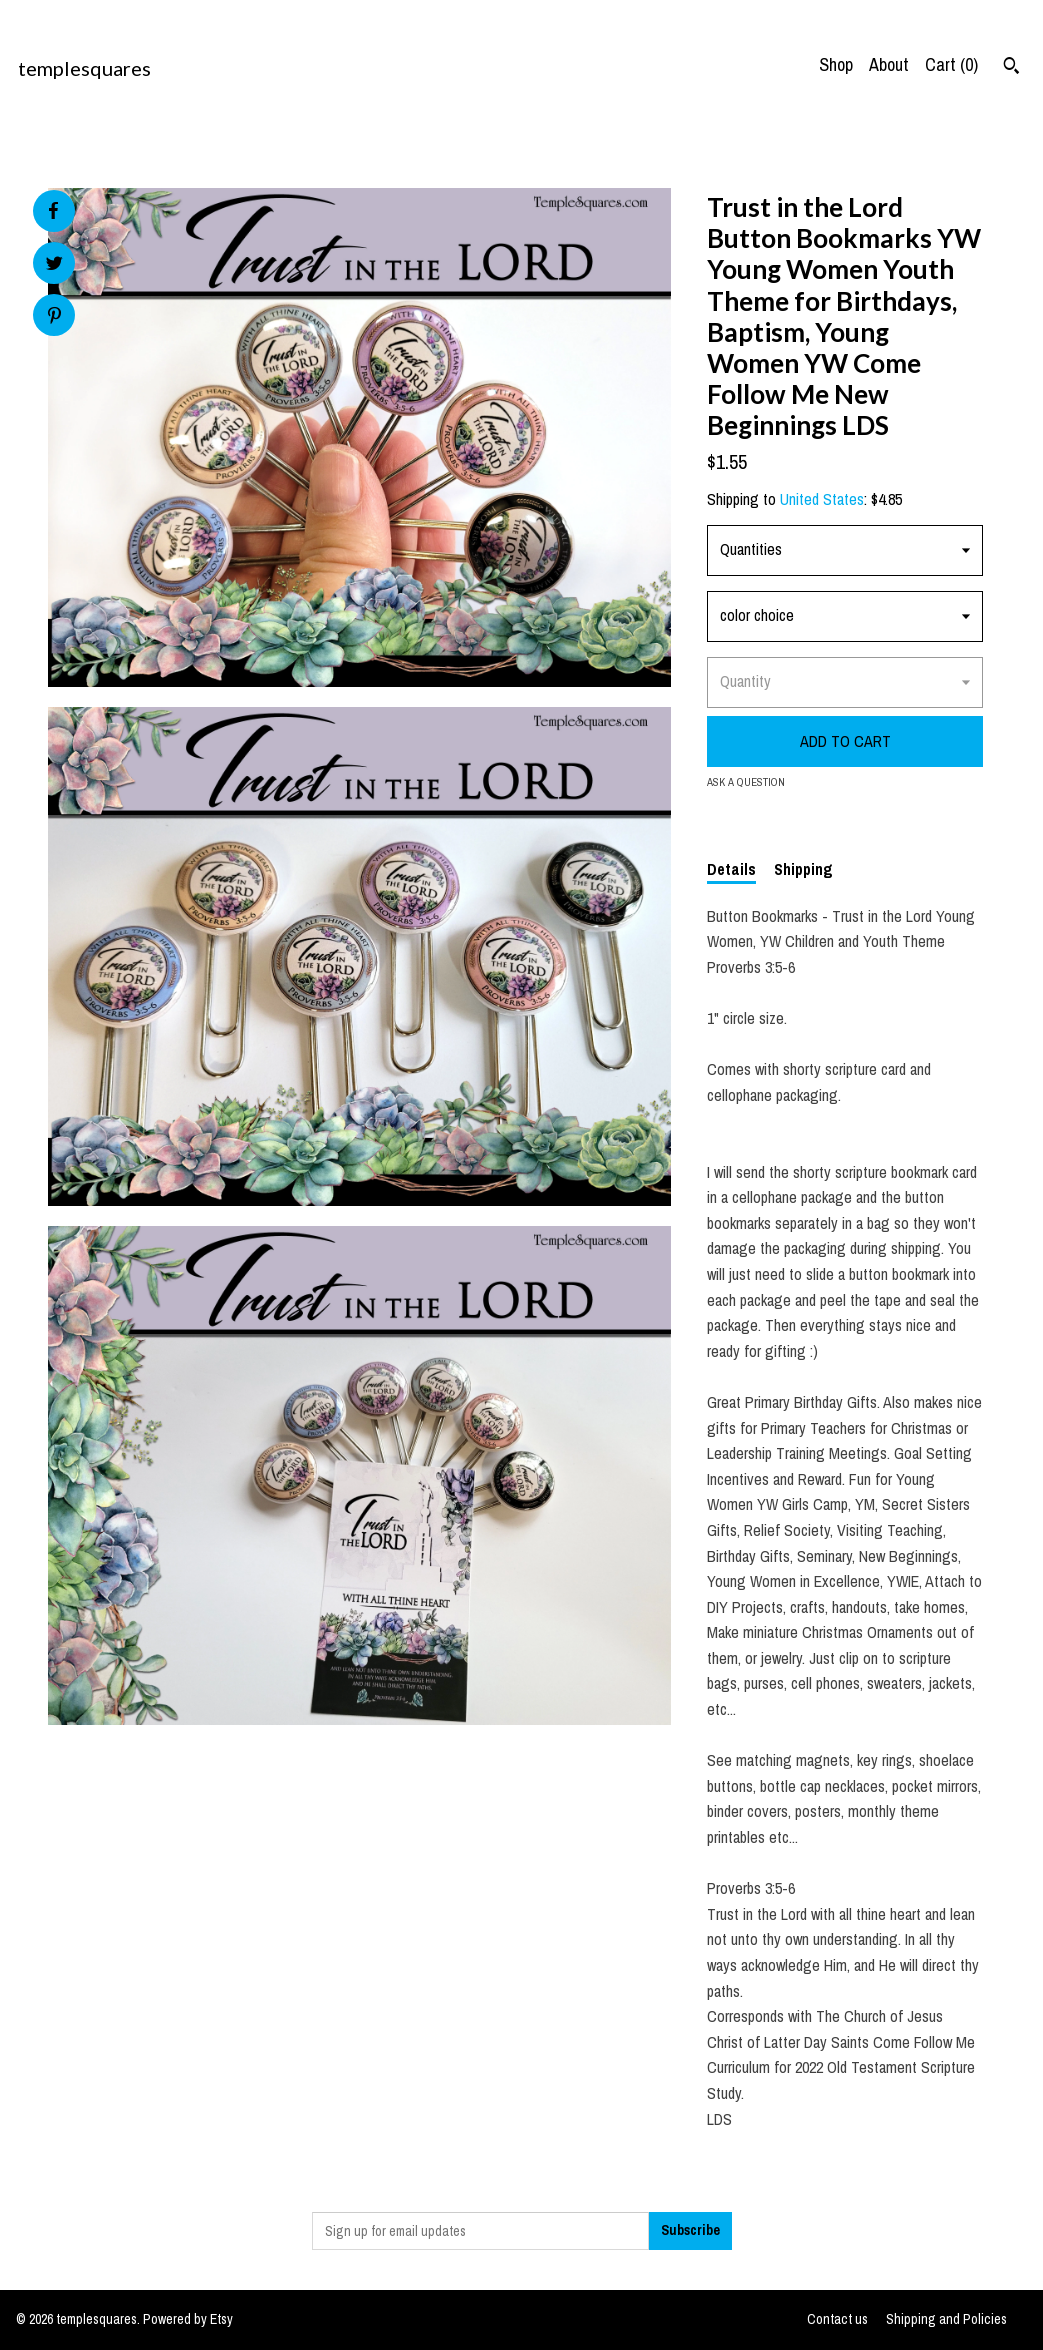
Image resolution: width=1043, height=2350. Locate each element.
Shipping (803, 869)
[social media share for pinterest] (54, 317)
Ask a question (746, 782)
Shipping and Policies (946, 2319)
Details (731, 869)
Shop (836, 64)
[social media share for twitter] (54, 265)
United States (822, 499)
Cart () (951, 64)
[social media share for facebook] (53, 211)
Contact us (837, 2319)
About (889, 64)
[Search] (1011, 68)
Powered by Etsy (188, 2319)
